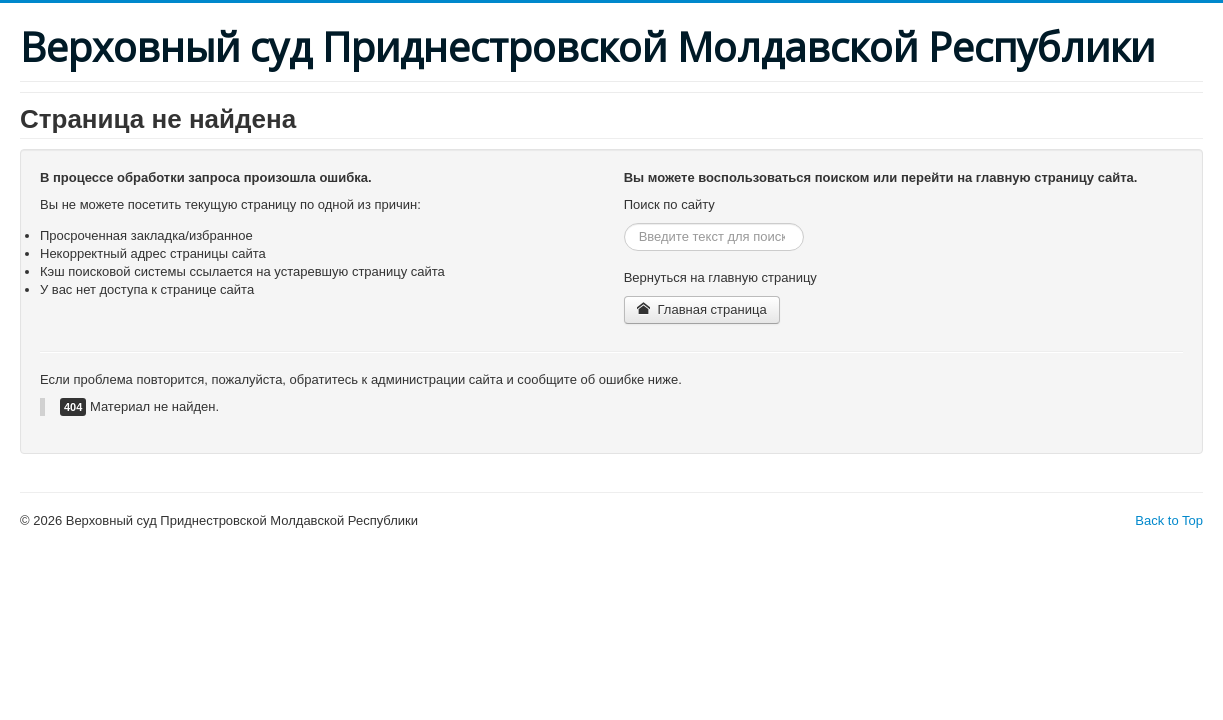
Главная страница (702, 309)
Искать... (624, 223)
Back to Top (1169, 520)
